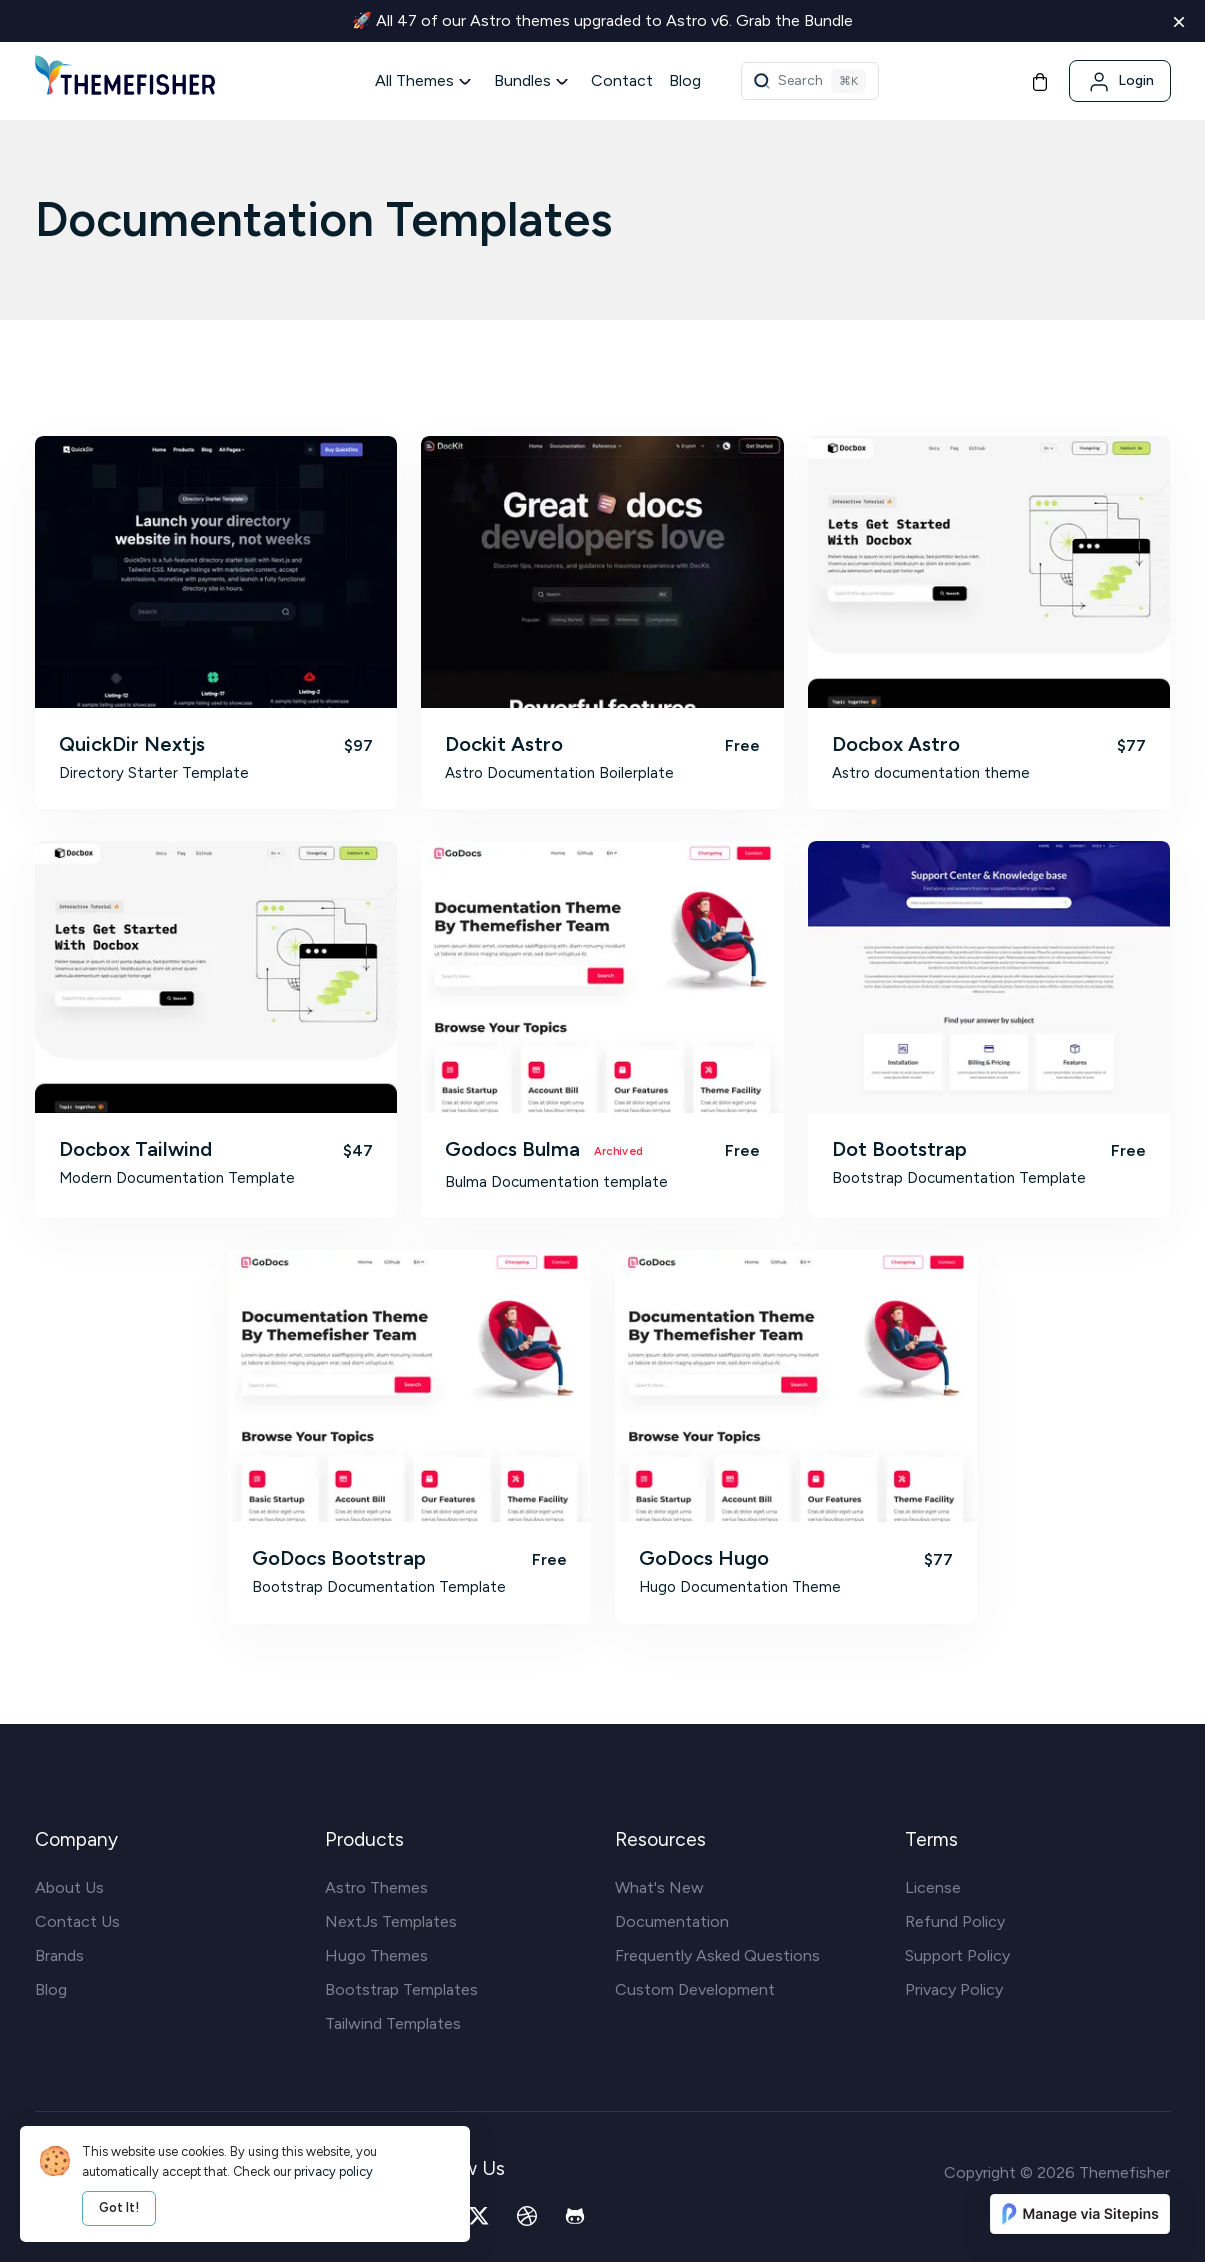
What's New (659, 1887)
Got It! (119, 2207)
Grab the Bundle (794, 20)
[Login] (1120, 81)
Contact (622, 80)
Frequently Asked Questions (717, 1955)
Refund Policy (955, 1921)
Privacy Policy (954, 1989)
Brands (59, 1955)
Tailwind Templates (393, 2023)
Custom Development (695, 1989)
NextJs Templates (391, 1921)
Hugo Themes (376, 1955)
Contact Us (77, 1921)
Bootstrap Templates (401, 1989)
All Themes (414, 80)
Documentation (672, 1921)
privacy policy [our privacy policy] (333, 2171)
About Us (69, 1887)
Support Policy (957, 1955)
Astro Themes (376, 1887)
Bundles (522, 80)
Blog (685, 80)
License (933, 1887)
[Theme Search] (810, 81)
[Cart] (1040, 80)
